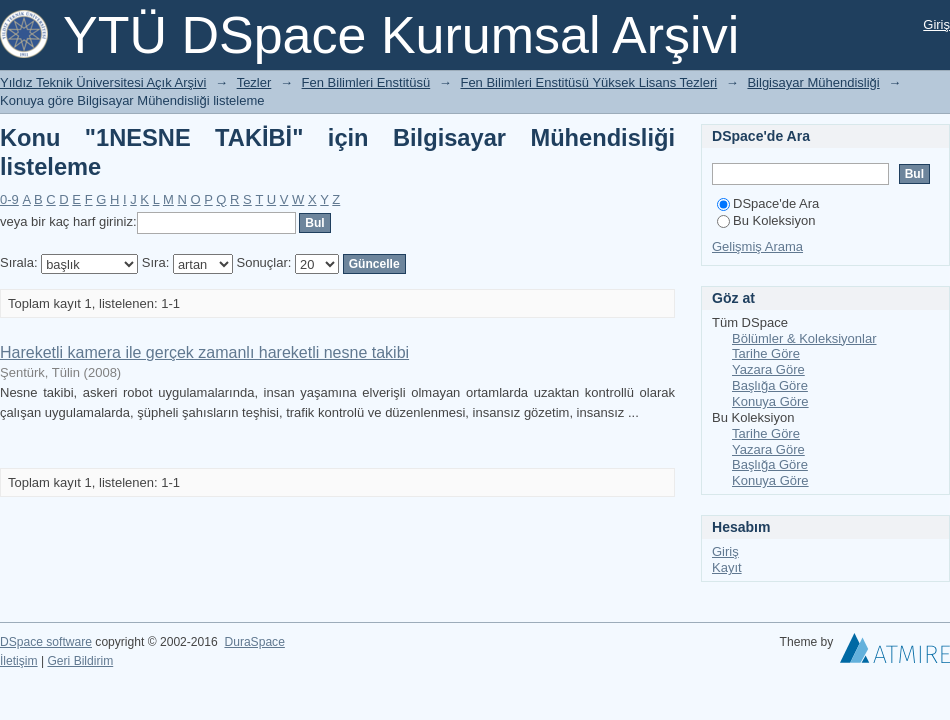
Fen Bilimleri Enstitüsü (366, 82)
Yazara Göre (768, 369)
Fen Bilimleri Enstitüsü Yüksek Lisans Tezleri (588, 82)
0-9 (9, 199)
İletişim (19, 661)
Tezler (254, 82)
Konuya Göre (770, 401)
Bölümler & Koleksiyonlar (804, 338)
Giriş (936, 24)
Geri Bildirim (80, 661)
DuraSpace (254, 642)
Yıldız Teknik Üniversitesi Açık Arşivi (103, 82)
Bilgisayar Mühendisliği (813, 82)
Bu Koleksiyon (766, 220)
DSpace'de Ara (768, 203)
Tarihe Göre (766, 353)
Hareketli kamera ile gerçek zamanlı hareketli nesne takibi (204, 352)
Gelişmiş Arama (757, 246)
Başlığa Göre (770, 385)
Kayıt (727, 567)
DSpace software (46, 642)
